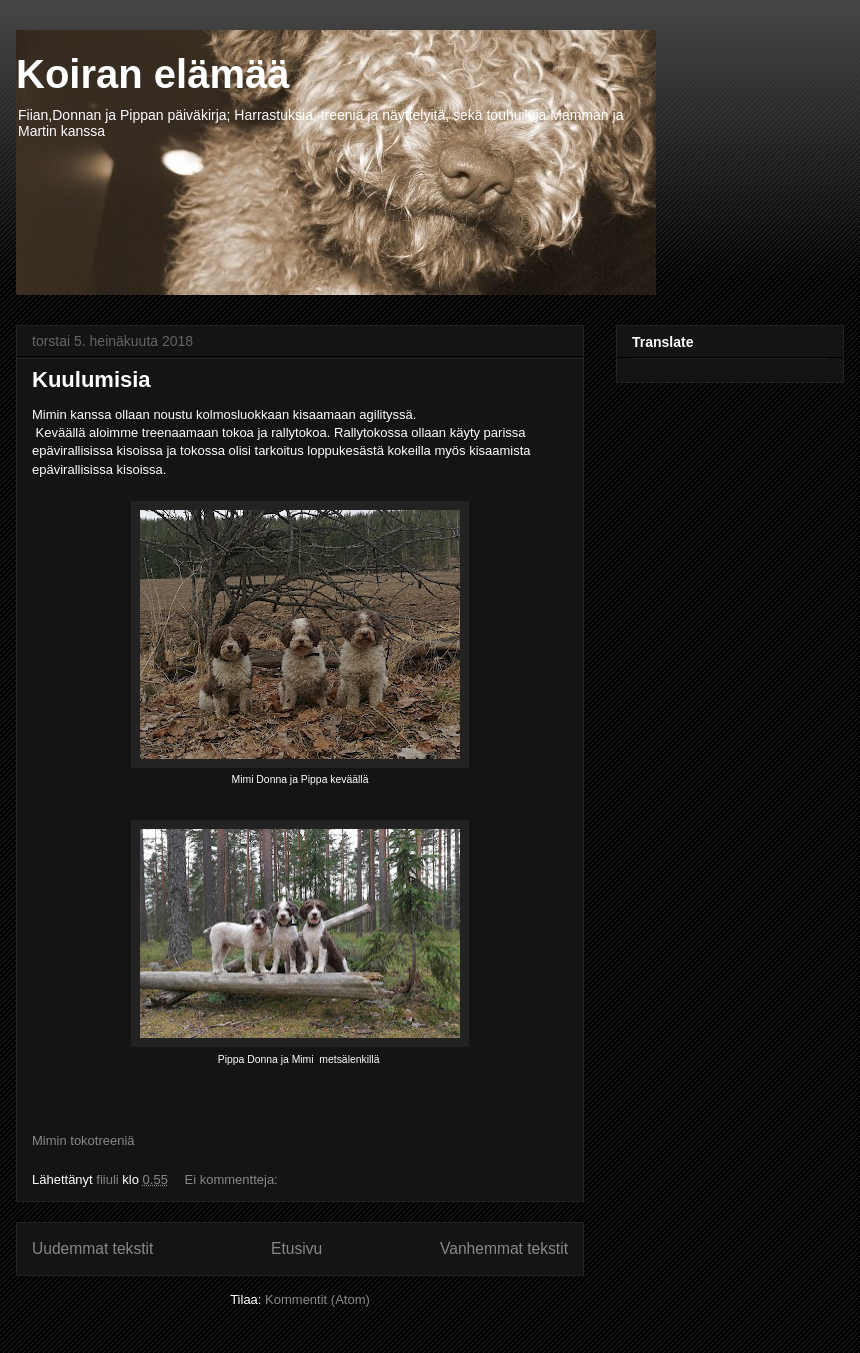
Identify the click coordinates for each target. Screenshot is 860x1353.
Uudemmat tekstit (92, 1248)
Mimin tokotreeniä (83, 1140)
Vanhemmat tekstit (504, 1248)
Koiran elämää (152, 74)
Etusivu (296, 1248)
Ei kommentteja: (233, 1179)
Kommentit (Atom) (317, 1299)
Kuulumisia (91, 379)
